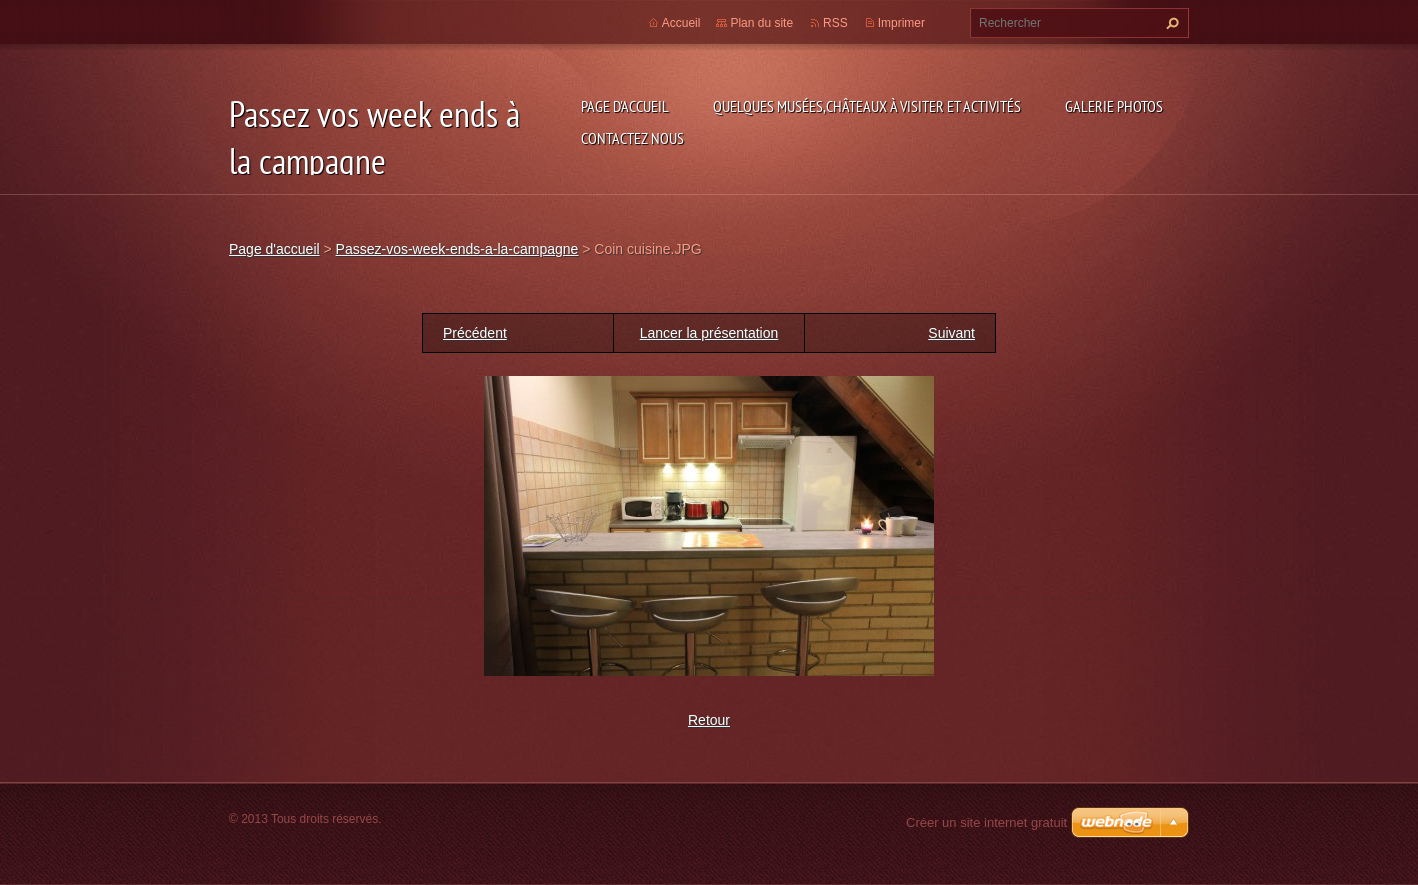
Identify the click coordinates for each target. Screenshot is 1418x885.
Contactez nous (632, 138)
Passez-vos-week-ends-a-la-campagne (457, 249)
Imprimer (901, 23)
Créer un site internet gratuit (986, 822)
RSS (835, 23)
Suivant (951, 333)
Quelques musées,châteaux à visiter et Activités (867, 106)
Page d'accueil (625, 106)
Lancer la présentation (709, 333)
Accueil (681, 23)
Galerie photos (1114, 106)
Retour (709, 720)
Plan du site (761, 23)
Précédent (475, 333)
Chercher (1170, 23)
